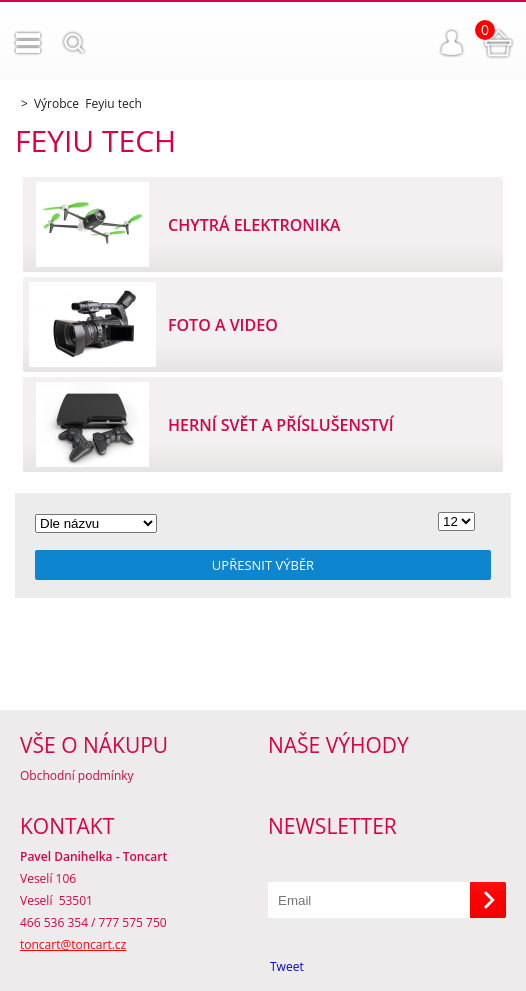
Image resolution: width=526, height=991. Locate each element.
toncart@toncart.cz (73, 944)
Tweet (287, 966)
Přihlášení (452, 43)
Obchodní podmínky (77, 775)
